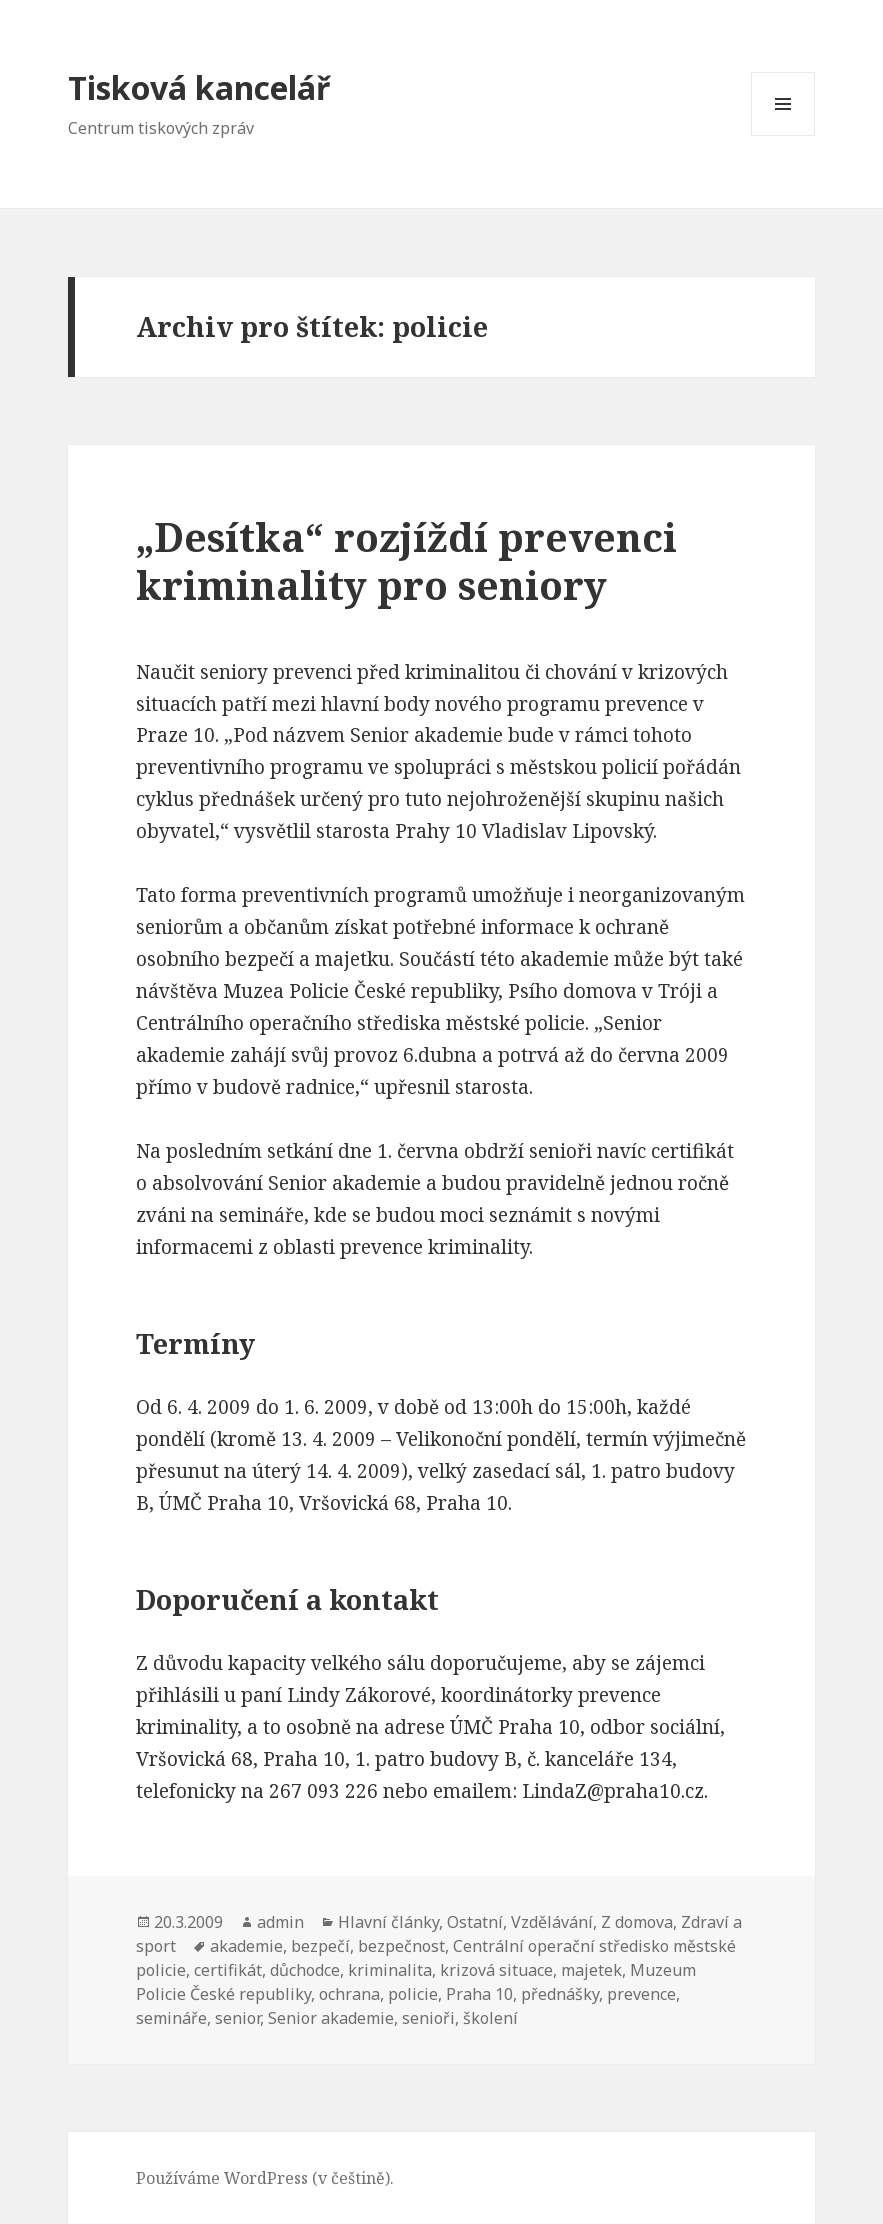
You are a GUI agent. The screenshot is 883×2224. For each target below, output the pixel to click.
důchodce (305, 1970)
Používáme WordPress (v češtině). (265, 2178)
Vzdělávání (552, 1922)
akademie (246, 1946)
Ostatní (475, 1922)
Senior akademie (331, 2018)
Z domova (637, 1922)
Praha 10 (479, 1994)
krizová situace (496, 1970)
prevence (641, 1994)
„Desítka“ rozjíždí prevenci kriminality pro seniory (406, 560)
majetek (591, 1970)
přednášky (560, 1994)
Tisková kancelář (199, 87)
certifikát (228, 1970)
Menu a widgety (783, 135)
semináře (171, 2018)
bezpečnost (401, 1946)
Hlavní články (388, 1922)
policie (413, 1994)
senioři (428, 2018)
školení (490, 2018)
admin (280, 1922)
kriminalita (390, 1970)
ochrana (349, 1994)
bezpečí (320, 1946)
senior (237, 2018)
